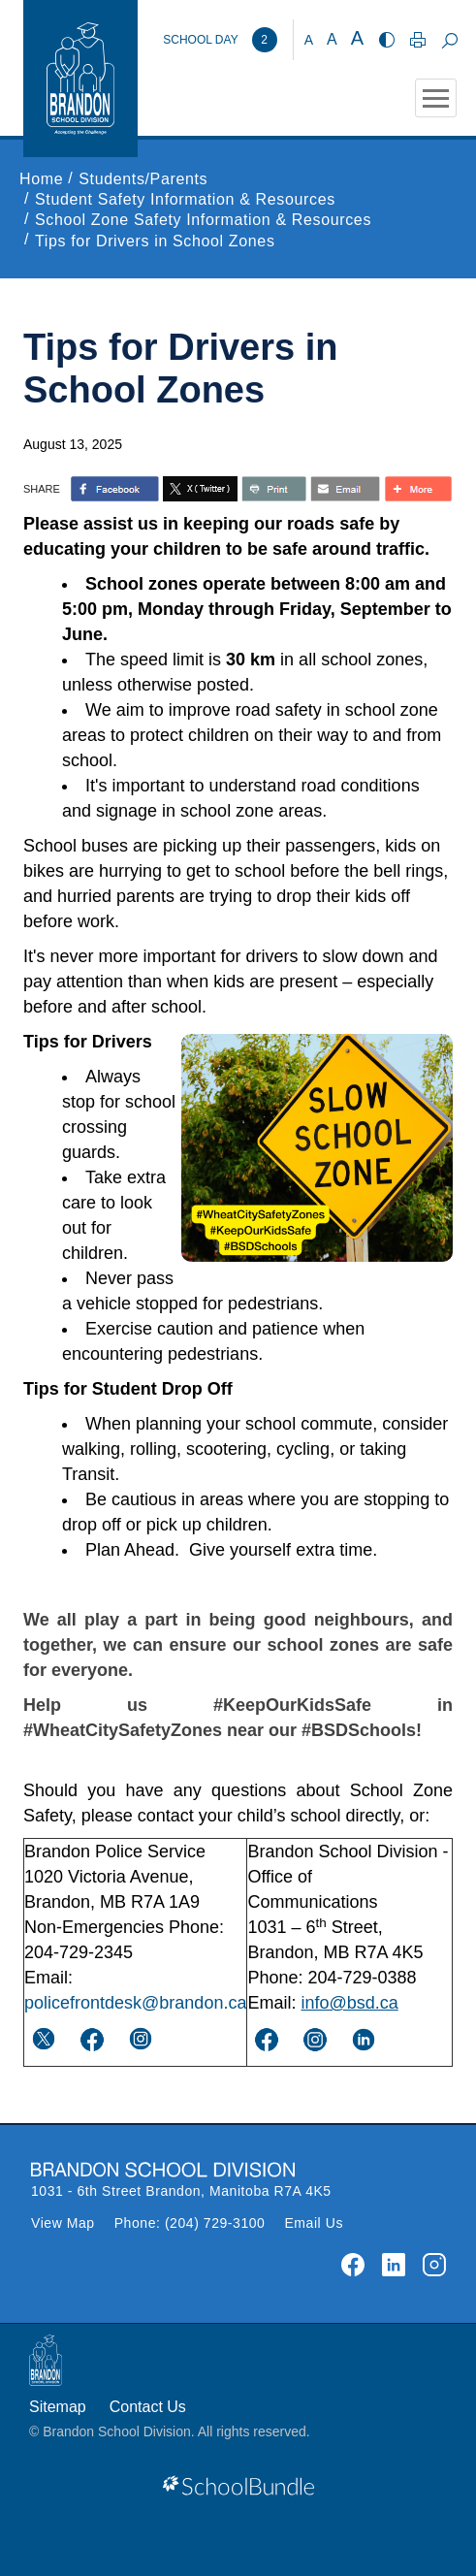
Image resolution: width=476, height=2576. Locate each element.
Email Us (313, 2223)
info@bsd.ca (349, 2002)
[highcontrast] (387, 40)
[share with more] (418, 488)
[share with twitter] (200, 488)
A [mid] (332, 39)
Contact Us (148, 2407)
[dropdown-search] (449, 39)
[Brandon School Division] (219, 40)
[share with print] (273, 488)
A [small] (308, 40)
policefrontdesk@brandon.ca (135, 2002)
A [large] (357, 38)
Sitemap (57, 2407)
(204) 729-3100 (215, 2223)
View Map (63, 2223)
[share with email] (345, 488)
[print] (418, 40)
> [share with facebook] (115, 488)
